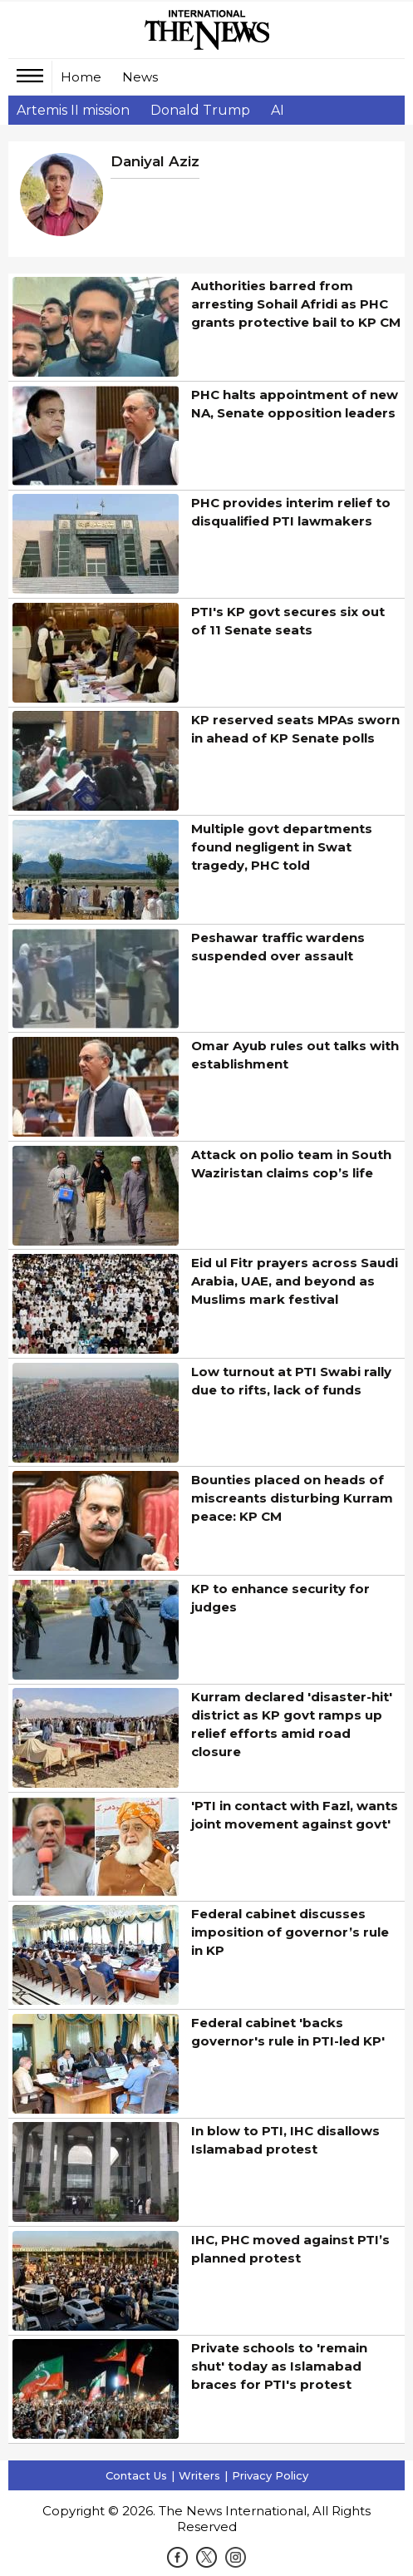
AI (277, 110)
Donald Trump (200, 110)
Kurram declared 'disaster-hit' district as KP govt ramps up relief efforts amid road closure (291, 1724)
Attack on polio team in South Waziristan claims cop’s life (291, 1164)
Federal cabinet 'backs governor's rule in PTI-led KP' (288, 2032)
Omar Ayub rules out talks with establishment (295, 1055)
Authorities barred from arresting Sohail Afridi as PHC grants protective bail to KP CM (296, 304)
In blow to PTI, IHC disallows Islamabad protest (285, 2140)
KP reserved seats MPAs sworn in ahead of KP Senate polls (295, 729)
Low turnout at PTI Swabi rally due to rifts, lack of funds (291, 1381)
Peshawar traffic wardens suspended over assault (278, 947)
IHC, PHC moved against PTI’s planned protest (290, 2249)
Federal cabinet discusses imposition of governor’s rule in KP (290, 1932)
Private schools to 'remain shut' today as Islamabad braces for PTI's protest (279, 2366)
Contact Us (136, 2475)
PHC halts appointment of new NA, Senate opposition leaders (294, 404)
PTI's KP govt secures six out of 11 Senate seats (288, 621)
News (140, 77)
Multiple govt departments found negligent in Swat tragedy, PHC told (281, 847)
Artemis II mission (73, 110)
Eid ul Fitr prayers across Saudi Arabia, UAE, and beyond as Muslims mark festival (294, 1281)
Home (81, 77)
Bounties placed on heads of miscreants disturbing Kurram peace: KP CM (292, 1498)
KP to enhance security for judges (280, 1598)
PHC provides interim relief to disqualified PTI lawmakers (291, 512)
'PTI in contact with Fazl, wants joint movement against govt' (294, 1815)
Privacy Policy (270, 2475)
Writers (199, 2475)
